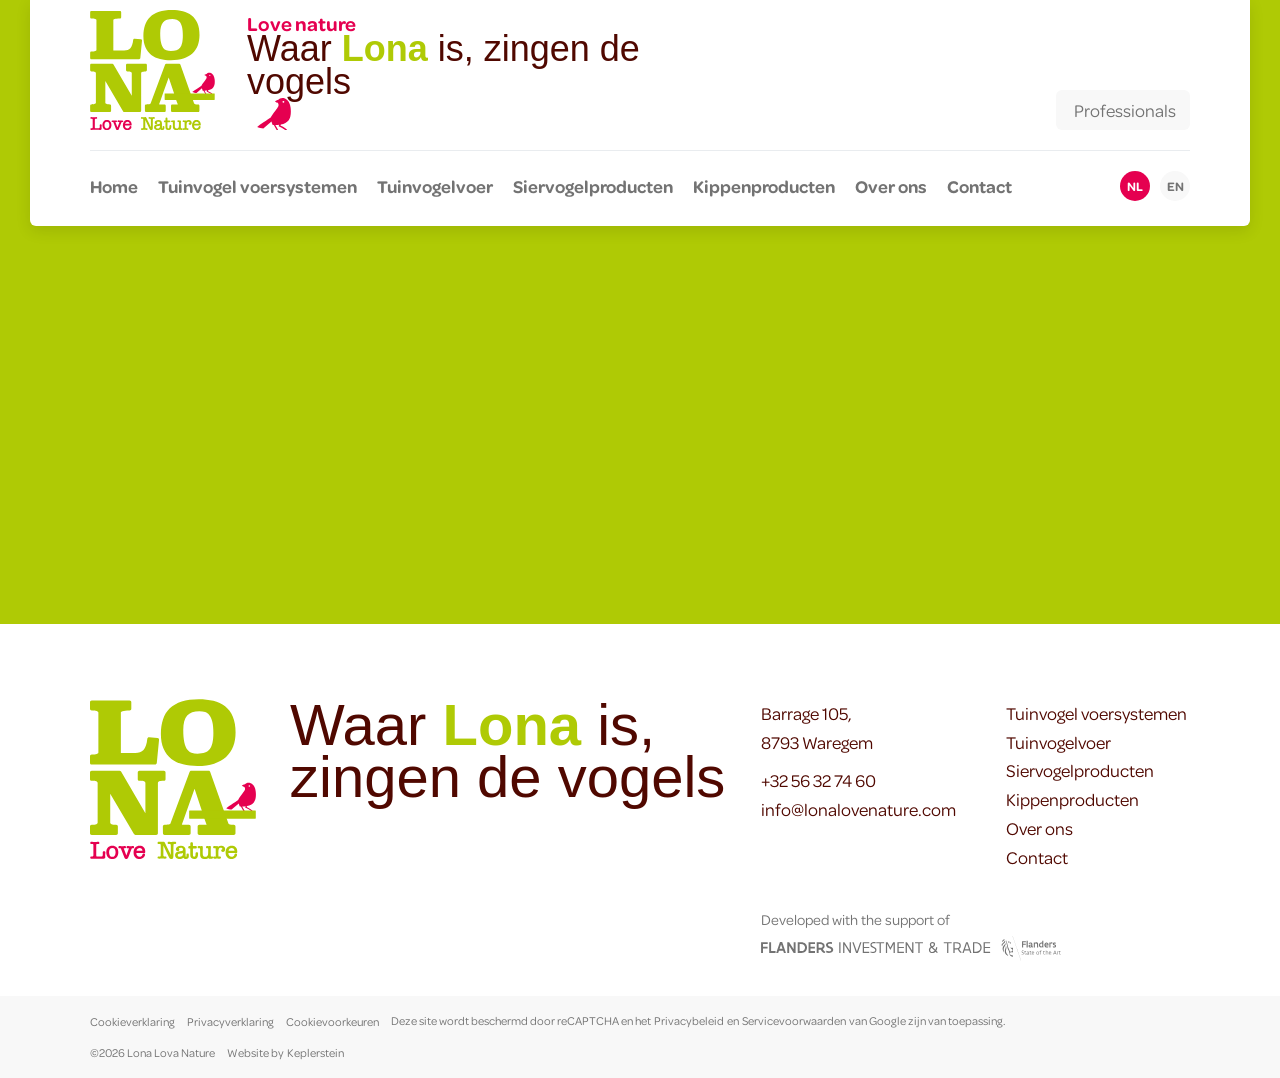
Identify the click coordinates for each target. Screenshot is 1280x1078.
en (1175, 186)
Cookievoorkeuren (332, 1021)
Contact (979, 186)
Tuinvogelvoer (435, 186)
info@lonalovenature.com (858, 809)
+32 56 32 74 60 (818, 780)
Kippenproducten (764, 186)
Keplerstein (315, 1052)
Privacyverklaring (230, 1021)
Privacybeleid (689, 1021)
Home (114, 186)
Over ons (891, 186)
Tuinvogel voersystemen (257, 186)
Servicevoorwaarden (794, 1021)
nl (1135, 186)
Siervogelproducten (593, 186)
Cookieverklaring (132, 1021)
